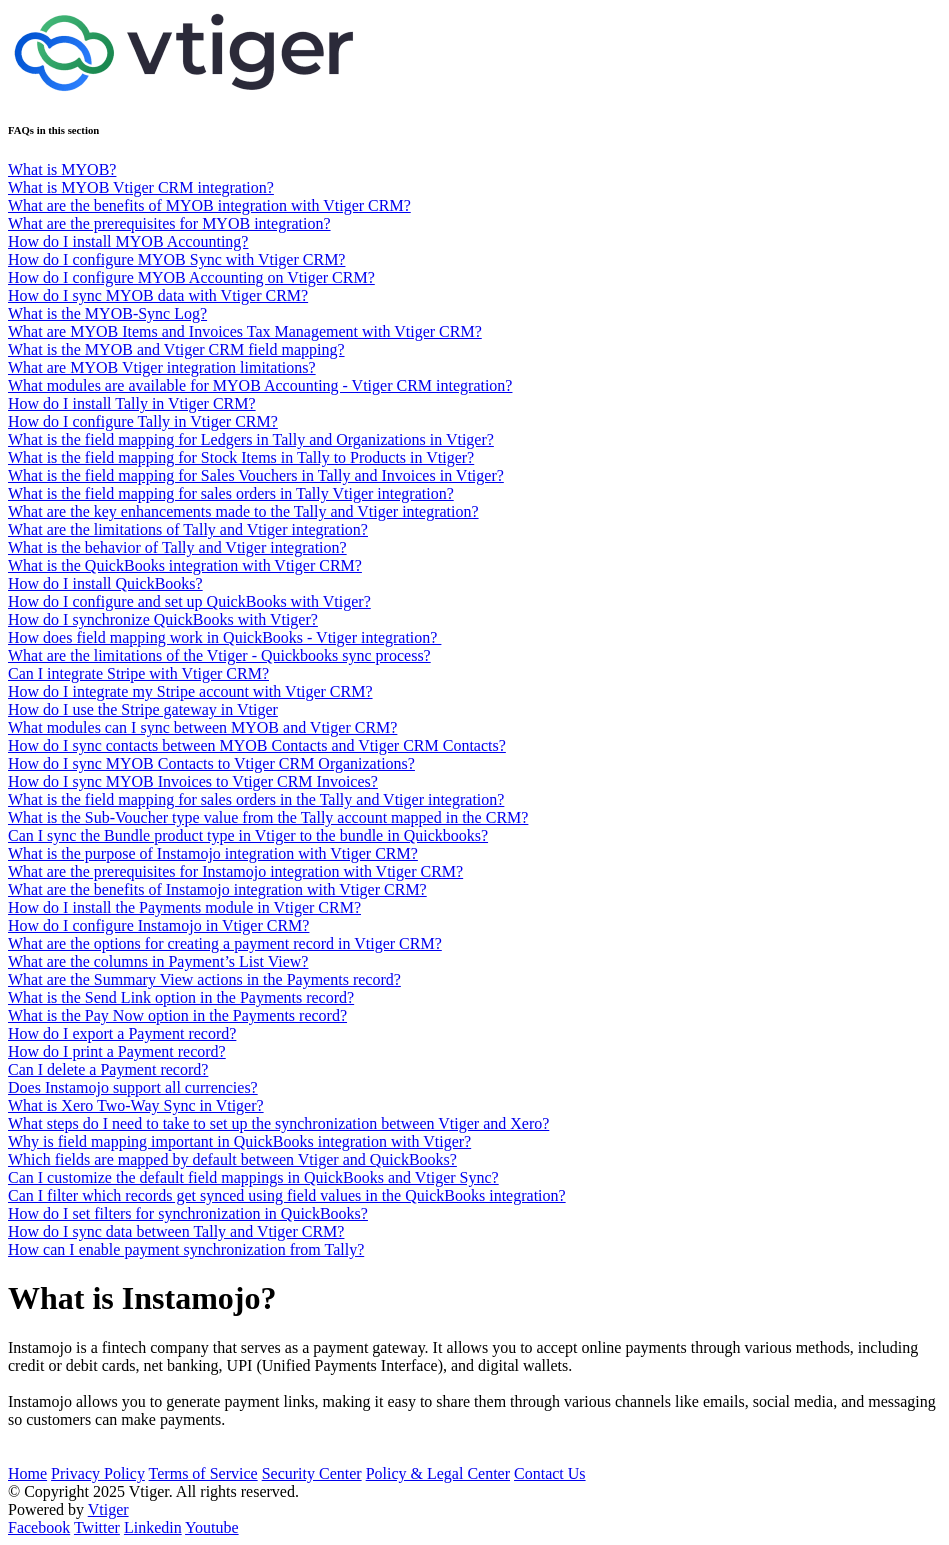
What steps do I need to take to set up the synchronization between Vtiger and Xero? (278, 1123)
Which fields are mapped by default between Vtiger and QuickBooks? (232, 1159)
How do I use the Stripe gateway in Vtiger (143, 709)
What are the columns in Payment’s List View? (158, 961)
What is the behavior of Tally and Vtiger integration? (177, 547)
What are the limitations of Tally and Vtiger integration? (188, 529)
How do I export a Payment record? (122, 1033)
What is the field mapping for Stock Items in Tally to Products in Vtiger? (241, 457)
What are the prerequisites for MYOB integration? (169, 223)
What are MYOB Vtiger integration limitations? (162, 367)
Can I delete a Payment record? (108, 1069)
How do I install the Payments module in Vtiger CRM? (184, 907)
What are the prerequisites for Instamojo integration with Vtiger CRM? (235, 871)
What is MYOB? (62, 169)
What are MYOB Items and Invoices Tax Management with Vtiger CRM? (245, 331)
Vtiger (108, 1509)
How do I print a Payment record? (117, 1051)
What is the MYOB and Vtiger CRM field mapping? (176, 349)
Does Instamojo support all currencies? (133, 1087)
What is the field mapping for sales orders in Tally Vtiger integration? (231, 493)
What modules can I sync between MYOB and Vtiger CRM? (202, 727)
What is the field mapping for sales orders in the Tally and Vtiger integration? (256, 799)
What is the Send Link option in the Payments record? (181, 997)
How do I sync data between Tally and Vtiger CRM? (176, 1231)
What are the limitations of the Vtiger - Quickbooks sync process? (219, 655)
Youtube (212, 1527)
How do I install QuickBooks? (105, 583)
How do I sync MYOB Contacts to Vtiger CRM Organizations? (211, 763)
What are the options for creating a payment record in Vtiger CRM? (225, 943)
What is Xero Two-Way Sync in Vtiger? (136, 1105)
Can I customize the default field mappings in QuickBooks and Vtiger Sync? (253, 1177)
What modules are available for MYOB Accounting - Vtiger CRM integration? (260, 385)
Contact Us (550, 1473)
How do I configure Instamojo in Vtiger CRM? (158, 925)
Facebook (39, 1527)
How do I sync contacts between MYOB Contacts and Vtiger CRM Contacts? (257, 745)
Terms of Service (203, 1473)
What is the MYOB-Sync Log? (107, 313)
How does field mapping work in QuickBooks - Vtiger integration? (224, 637)
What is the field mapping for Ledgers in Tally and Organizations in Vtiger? (251, 439)
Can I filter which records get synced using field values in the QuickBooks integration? (287, 1195)
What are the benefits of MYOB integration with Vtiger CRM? (209, 205)
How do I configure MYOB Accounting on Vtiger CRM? (191, 277)
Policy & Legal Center (438, 1473)
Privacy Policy (98, 1473)
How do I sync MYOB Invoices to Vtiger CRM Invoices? (193, 781)
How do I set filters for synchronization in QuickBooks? (188, 1213)
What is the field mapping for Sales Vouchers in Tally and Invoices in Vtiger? (256, 475)
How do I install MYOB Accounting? (128, 241)
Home (27, 1473)
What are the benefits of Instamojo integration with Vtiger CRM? (217, 889)
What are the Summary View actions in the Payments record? (204, 979)
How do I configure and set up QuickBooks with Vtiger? (189, 601)
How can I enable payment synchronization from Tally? (186, 1249)
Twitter (97, 1527)
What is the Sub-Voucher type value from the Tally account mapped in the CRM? (268, 817)
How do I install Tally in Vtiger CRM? (132, 403)
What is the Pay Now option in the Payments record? (177, 1015)
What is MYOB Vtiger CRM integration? (141, 187)
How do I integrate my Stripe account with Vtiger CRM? (190, 691)
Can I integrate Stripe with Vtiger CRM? (138, 673)
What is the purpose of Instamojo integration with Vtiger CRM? (213, 853)
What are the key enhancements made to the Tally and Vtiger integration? (243, 511)
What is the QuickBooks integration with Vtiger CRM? (185, 565)
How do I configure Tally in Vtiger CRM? (143, 421)
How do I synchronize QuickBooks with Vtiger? (163, 619)
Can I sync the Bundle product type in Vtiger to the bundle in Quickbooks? (248, 835)
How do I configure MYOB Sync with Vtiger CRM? (176, 259)
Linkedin (153, 1527)
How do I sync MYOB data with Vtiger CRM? (158, 295)
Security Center (312, 1473)
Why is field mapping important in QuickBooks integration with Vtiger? (239, 1141)
